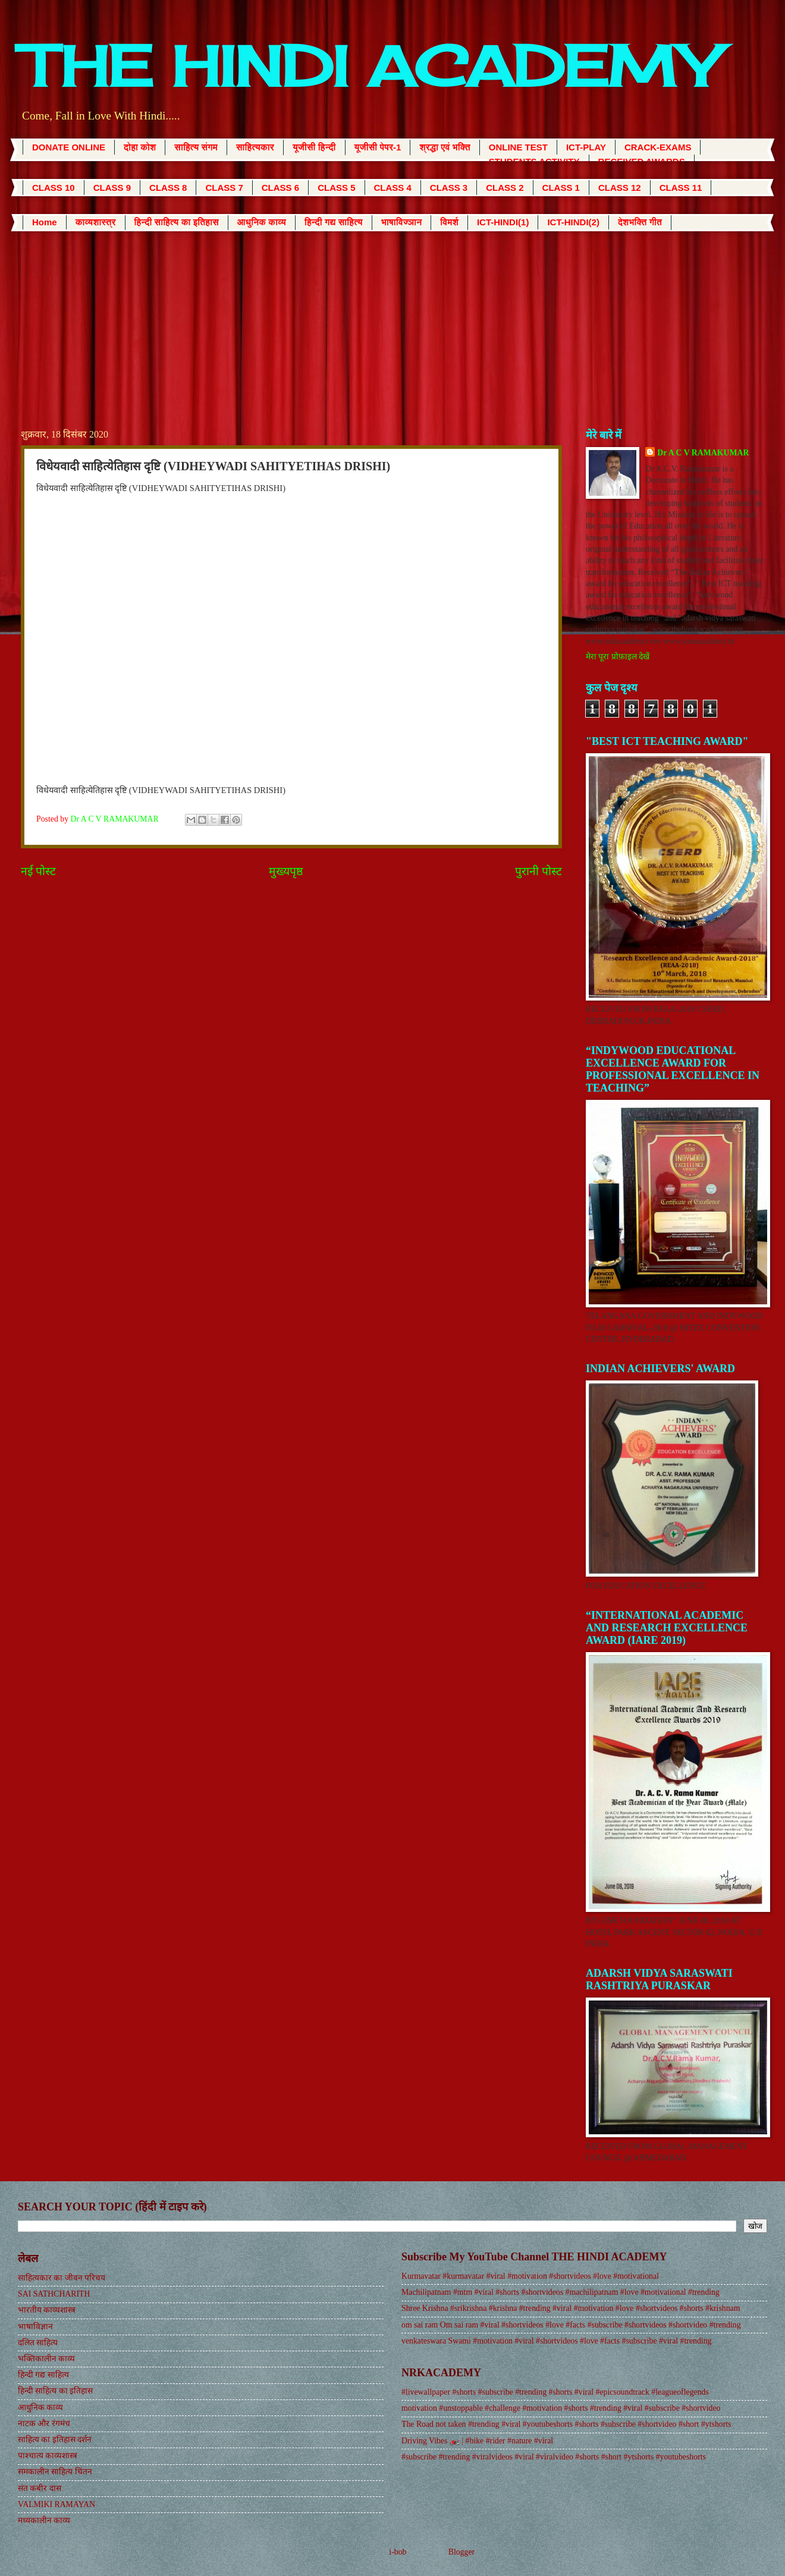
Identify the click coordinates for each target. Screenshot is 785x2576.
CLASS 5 (336, 188)
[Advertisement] (392, 320)
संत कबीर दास (39, 2488)
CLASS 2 (504, 188)
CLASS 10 (53, 188)
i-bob (397, 2551)
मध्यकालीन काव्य (44, 2520)
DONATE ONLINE (68, 147)
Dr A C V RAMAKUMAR (703, 452)
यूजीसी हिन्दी (314, 147)
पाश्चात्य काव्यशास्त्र (47, 2455)
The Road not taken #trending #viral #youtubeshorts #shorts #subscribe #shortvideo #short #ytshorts (566, 2424)
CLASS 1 (561, 188)
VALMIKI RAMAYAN (56, 2504)
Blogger (461, 2551)
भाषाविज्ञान (401, 222)
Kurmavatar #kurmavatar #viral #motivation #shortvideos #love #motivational (530, 2276)
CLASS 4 (393, 188)
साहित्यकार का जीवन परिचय (61, 2277)
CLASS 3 (448, 188)
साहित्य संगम (196, 147)
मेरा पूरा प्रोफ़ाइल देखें (617, 656)
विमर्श (449, 222)
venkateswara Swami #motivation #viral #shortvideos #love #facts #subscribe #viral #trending (556, 2340)
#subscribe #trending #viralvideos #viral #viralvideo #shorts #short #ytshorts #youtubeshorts (553, 2456)
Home (44, 222)
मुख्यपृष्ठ (286, 871)
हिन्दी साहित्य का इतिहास (176, 222)
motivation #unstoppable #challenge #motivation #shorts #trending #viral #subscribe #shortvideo (560, 2408)
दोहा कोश (140, 147)
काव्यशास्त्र (96, 222)
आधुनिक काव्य (261, 222)
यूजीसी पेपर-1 (377, 147)
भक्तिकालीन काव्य (46, 2358)
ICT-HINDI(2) (573, 222)
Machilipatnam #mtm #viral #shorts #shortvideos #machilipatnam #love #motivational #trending (560, 2292)
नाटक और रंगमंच (44, 2423)
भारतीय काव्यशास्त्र (47, 2309)
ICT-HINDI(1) (503, 222)
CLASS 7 (224, 188)
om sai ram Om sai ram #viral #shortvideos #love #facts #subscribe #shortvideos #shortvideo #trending (571, 2324)
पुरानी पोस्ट (538, 871)
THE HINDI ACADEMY (369, 66)
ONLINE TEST (518, 147)
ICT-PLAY (586, 147)
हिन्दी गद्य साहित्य (333, 222)
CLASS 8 (168, 188)
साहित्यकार (255, 147)
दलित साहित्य (38, 2342)
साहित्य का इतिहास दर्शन (55, 2439)
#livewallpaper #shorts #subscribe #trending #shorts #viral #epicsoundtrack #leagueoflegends (555, 2392)
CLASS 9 (112, 188)
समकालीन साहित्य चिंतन (55, 2471)
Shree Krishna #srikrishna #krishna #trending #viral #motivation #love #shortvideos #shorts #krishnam (570, 2308)
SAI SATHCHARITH (54, 2293)
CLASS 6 (280, 188)
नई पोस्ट (38, 871)
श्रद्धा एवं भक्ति (444, 147)
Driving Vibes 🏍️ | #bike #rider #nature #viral (477, 2440)
